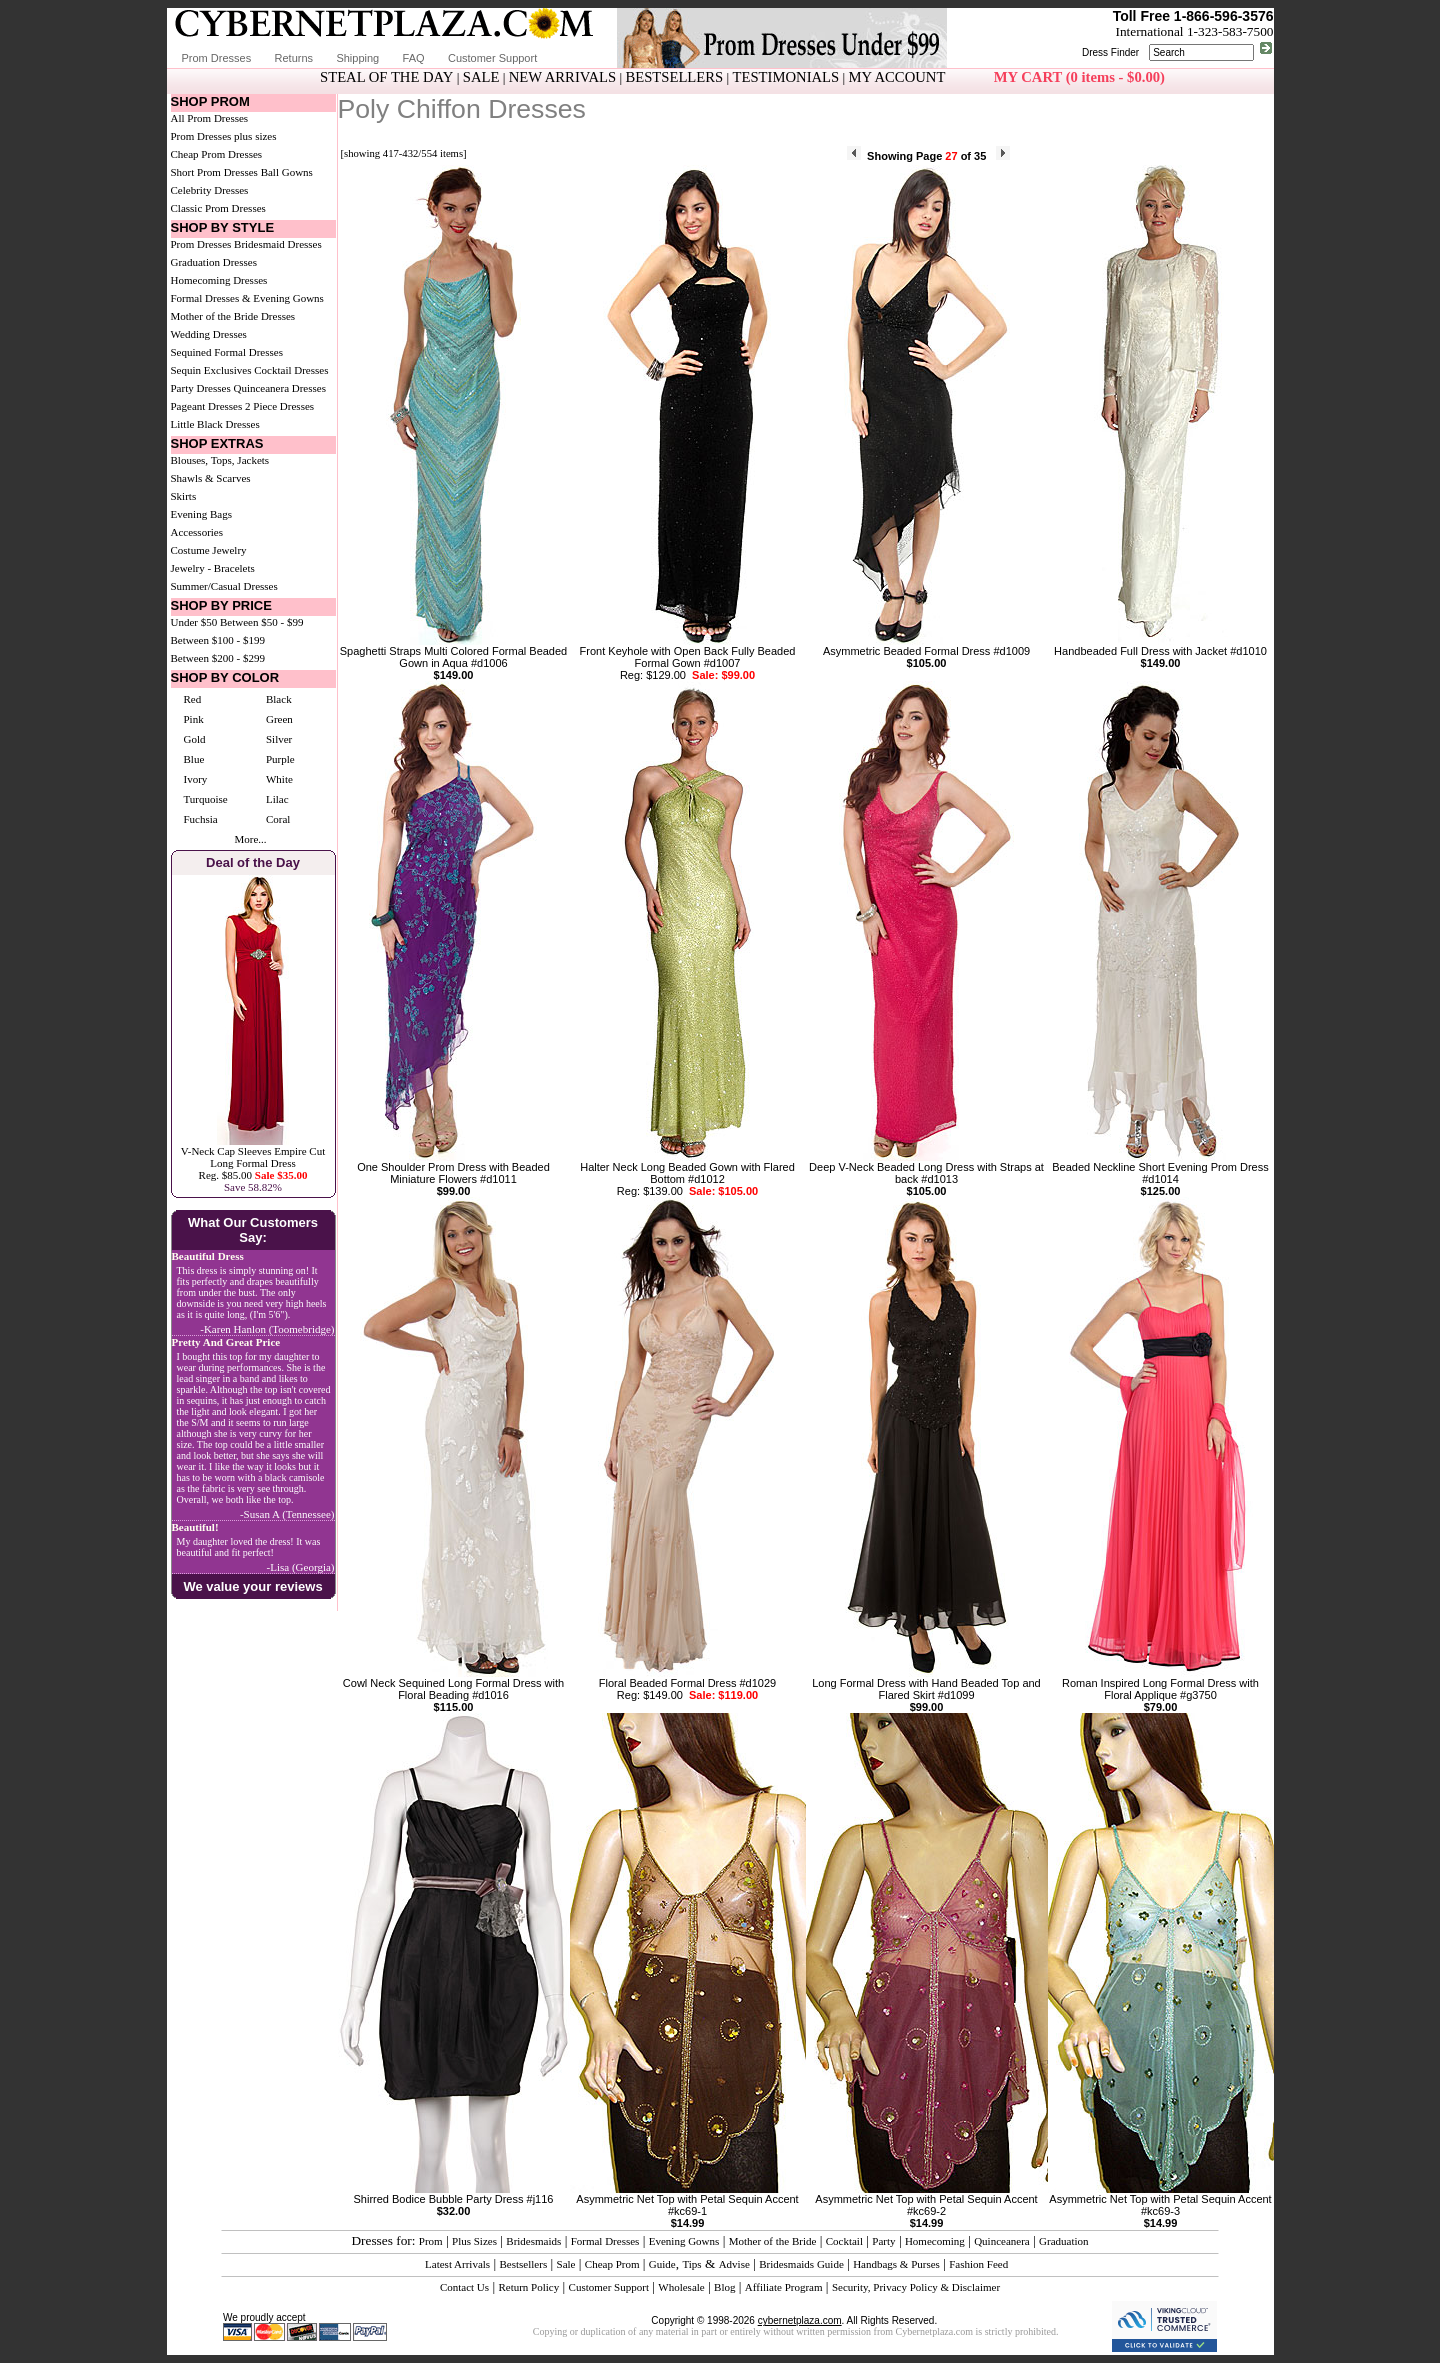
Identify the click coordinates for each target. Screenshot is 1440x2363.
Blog (724, 2287)
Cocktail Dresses (291, 370)
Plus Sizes (474, 2241)
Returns (294, 58)
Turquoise (206, 799)
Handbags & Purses (896, 2264)
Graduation (1063, 2241)
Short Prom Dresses (214, 172)
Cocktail (844, 2241)
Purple (280, 759)
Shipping (357, 58)
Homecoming (935, 2241)
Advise (734, 2264)
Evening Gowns (684, 2241)
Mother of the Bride (773, 2241)
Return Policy (528, 2287)
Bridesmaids (533, 2241)
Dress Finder (1110, 52)
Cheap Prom (612, 2264)
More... (250, 839)
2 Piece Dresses (279, 406)
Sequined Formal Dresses (227, 352)
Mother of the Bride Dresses (233, 316)
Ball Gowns (287, 172)
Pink (194, 719)
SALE (481, 77)
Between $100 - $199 (218, 640)
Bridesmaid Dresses (278, 244)
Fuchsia (201, 819)
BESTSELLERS (674, 77)
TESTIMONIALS (786, 77)
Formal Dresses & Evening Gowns (247, 298)
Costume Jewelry (209, 550)
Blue (194, 759)
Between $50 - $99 (261, 622)
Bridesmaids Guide (801, 2264)
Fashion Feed (978, 2264)
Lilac (277, 799)
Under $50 (194, 622)
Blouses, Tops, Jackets (220, 460)
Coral (278, 819)
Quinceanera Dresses (279, 388)
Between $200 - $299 (218, 658)
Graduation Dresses (214, 262)
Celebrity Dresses (210, 190)
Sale (566, 2264)
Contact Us (464, 2287)
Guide (662, 2264)
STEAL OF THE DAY (386, 77)
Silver (279, 739)
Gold (195, 739)
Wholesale (681, 2287)
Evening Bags (201, 514)
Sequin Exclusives (211, 370)
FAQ (414, 58)
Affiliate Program (784, 2287)
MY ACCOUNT (897, 77)
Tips (691, 2264)
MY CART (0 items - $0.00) (1079, 77)
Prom (431, 2241)
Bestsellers (524, 2264)
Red (193, 699)
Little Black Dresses (215, 424)
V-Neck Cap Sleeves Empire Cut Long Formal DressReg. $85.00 (253, 1163)
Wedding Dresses (209, 334)
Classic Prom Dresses (218, 208)
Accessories (197, 532)
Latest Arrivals (457, 2264)
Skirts (184, 496)
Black (279, 699)
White (279, 779)
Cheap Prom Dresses (217, 154)
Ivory (196, 779)
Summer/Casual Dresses (224, 586)
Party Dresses (201, 388)
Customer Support (492, 58)
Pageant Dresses (207, 406)
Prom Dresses (217, 58)
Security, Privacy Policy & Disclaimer (916, 2287)
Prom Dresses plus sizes (224, 136)
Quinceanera (1002, 2241)
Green (279, 719)
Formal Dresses (605, 2241)
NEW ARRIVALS (562, 77)
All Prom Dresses (210, 118)
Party (883, 2241)
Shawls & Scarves (211, 478)
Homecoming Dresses (219, 280)
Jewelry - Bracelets (213, 568)
